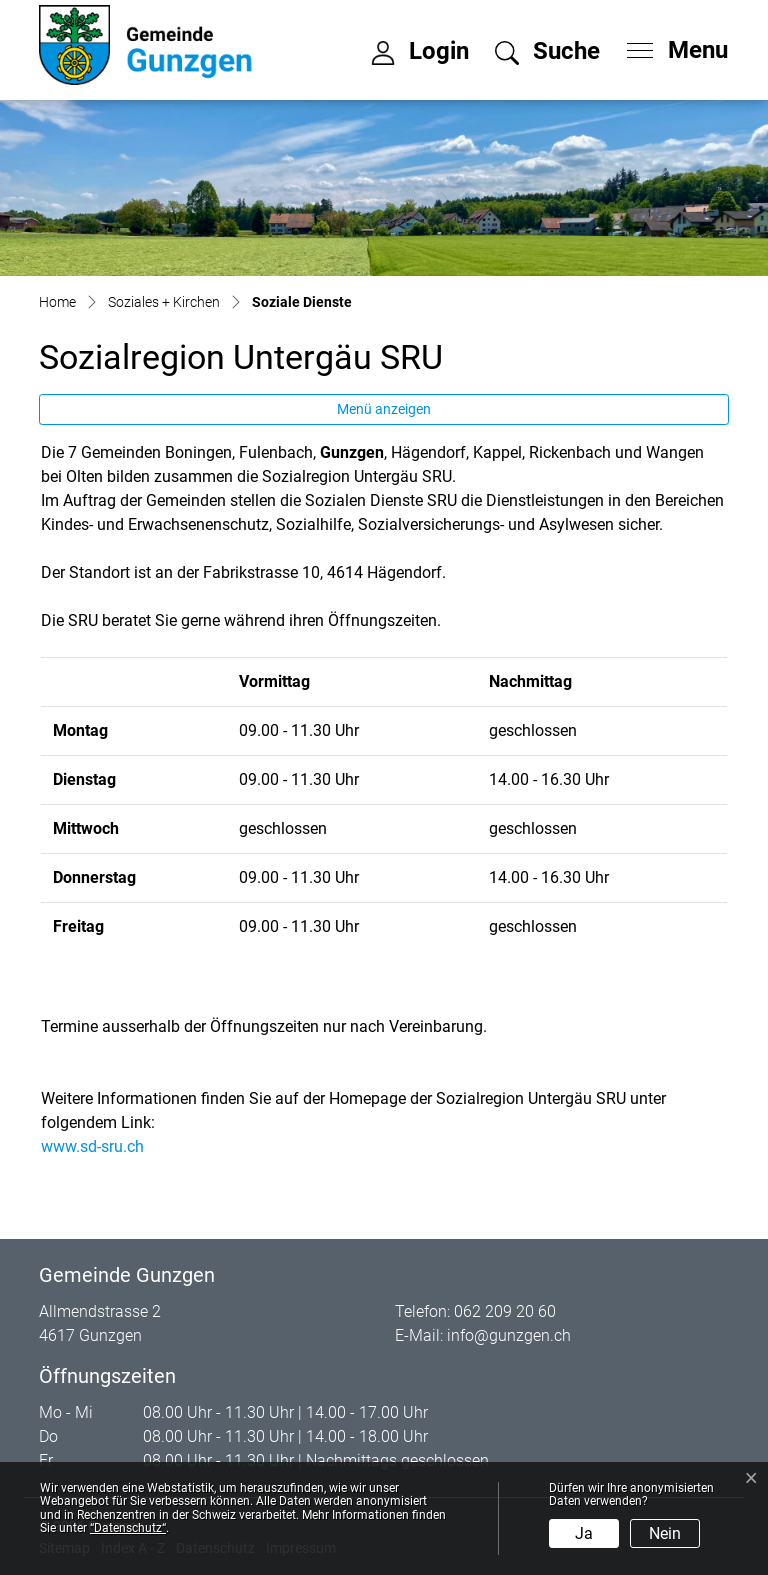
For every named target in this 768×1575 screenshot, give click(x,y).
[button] (547, 54)
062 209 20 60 (505, 1311)
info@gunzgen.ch (509, 1335)
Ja (584, 1533)
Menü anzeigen (384, 409)
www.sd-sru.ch (102, 1146)
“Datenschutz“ (128, 1528)
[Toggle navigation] (671, 45)
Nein (665, 1533)
